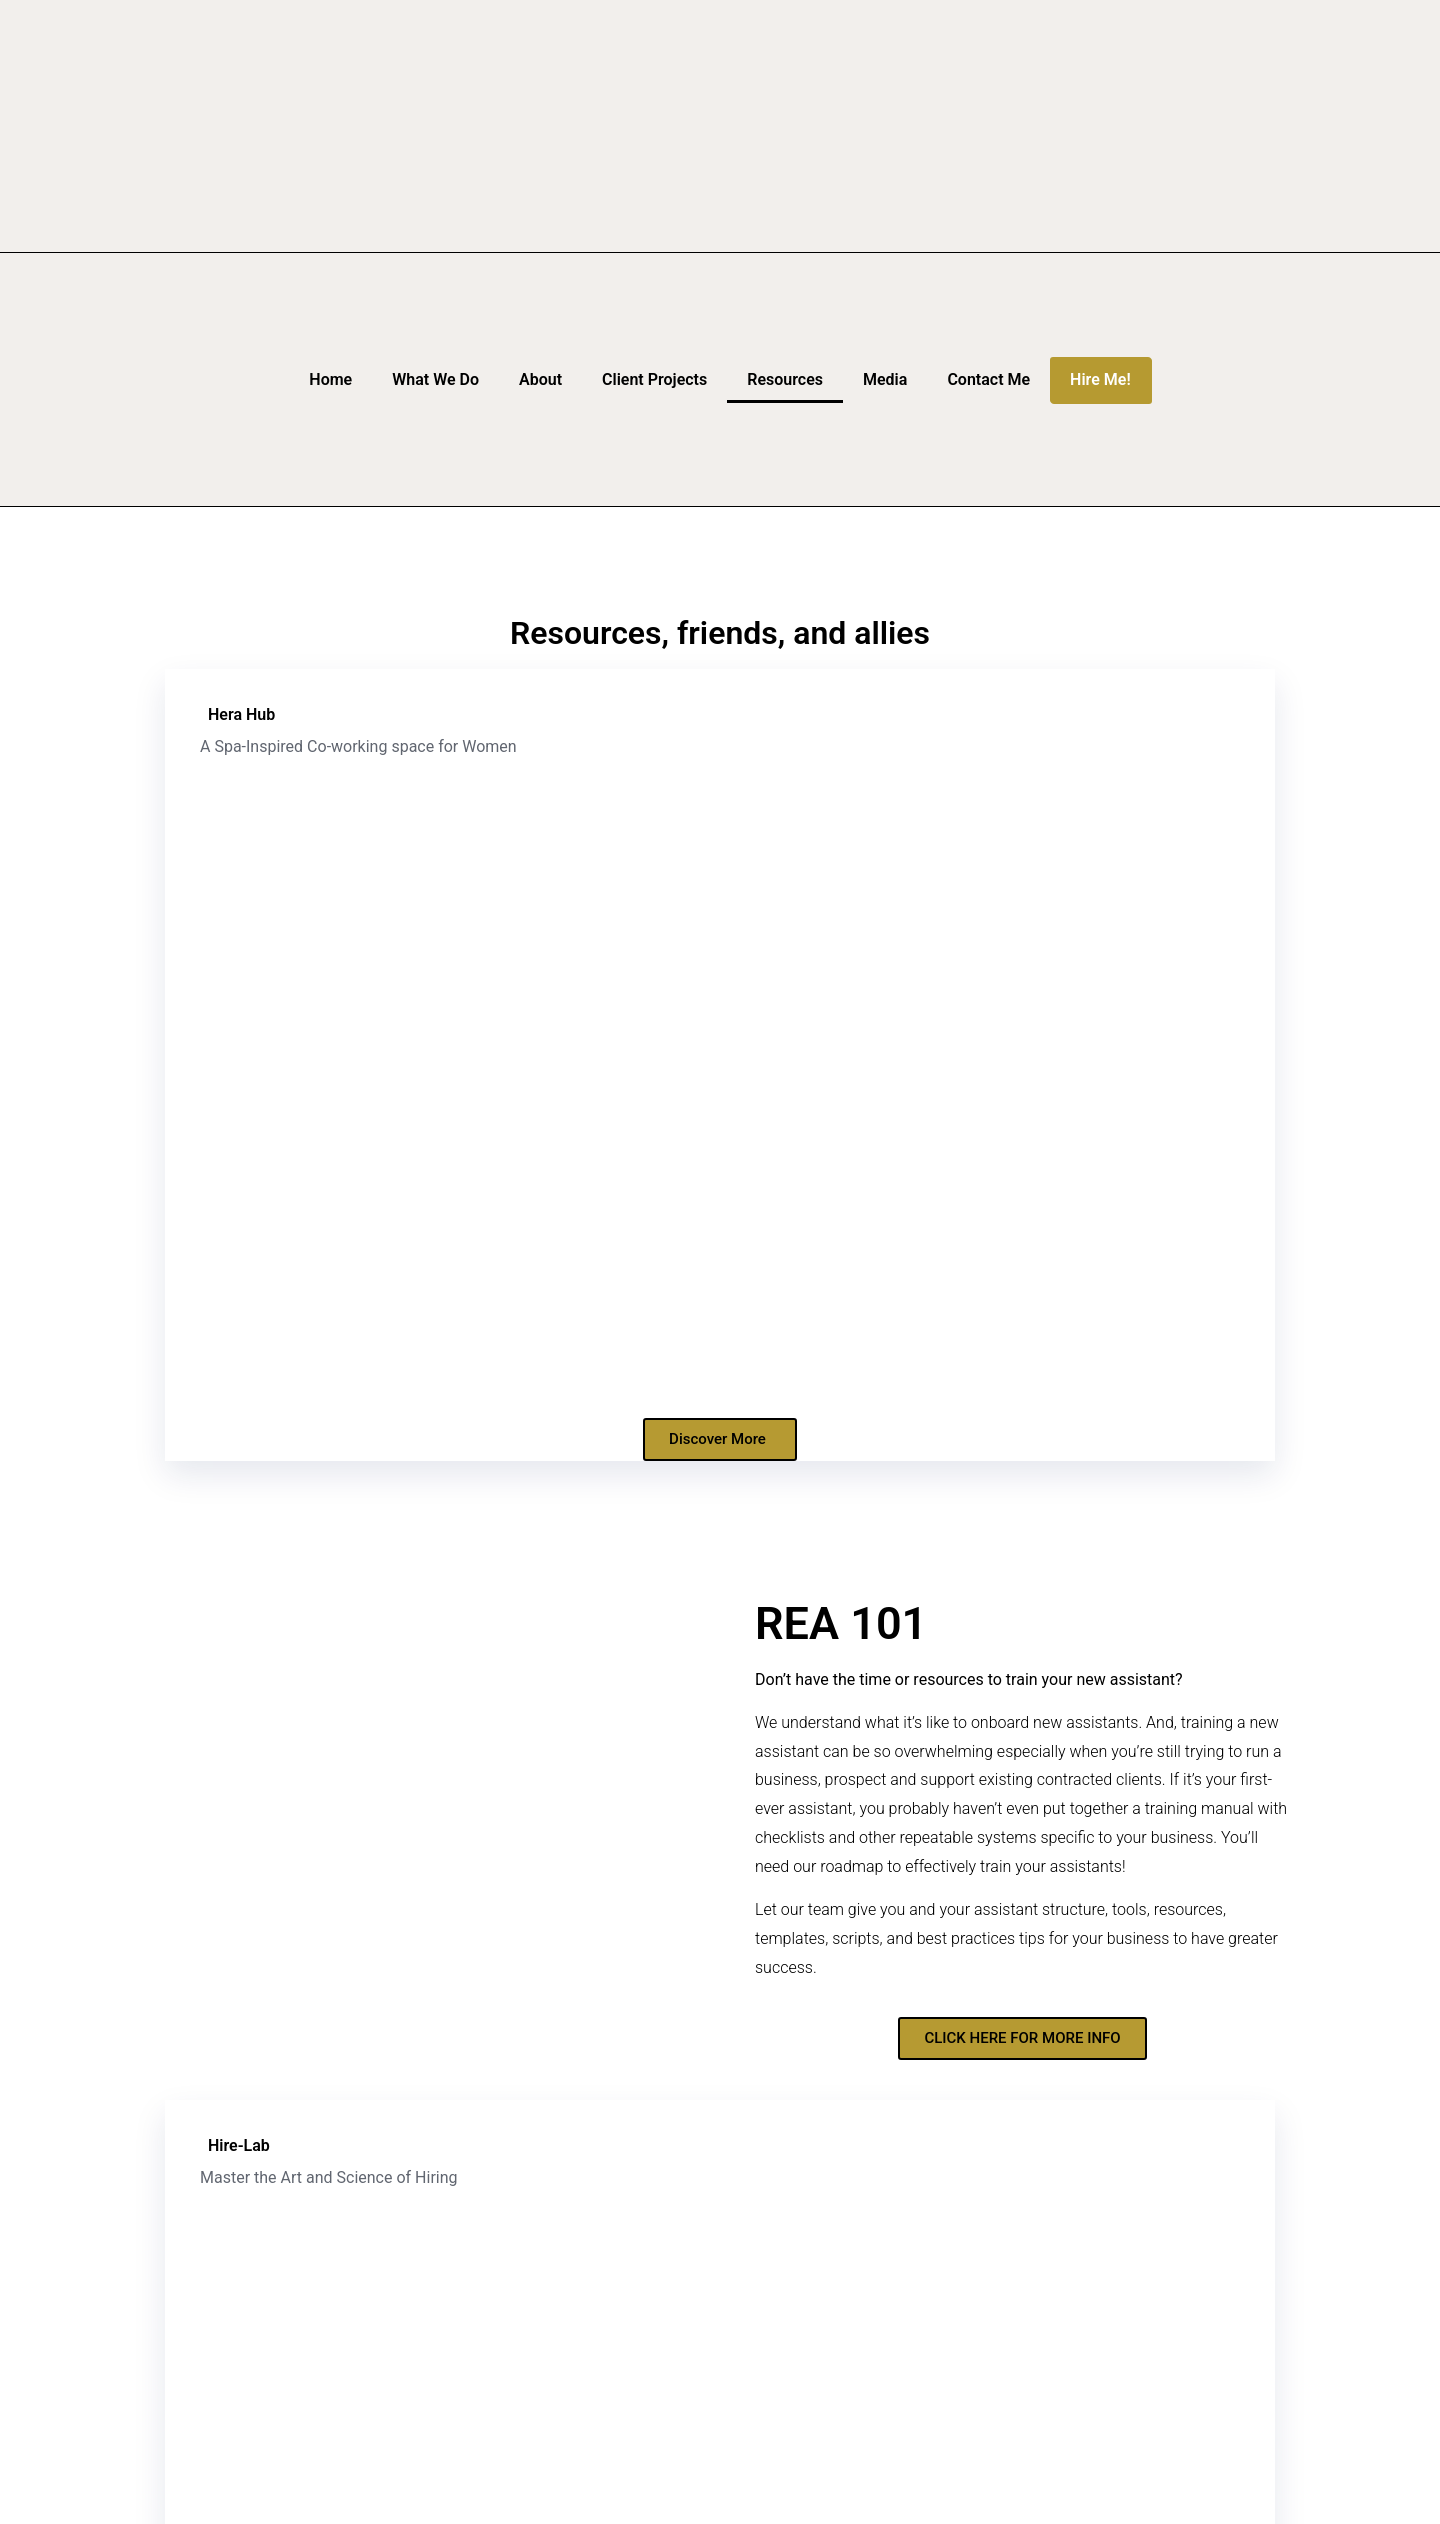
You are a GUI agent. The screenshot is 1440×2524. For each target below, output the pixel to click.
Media (885, 379)
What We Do (435, 379)
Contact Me (988, 379)
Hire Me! (1100, 379)
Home (330, 379)
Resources (785, 379)
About (540, 379)
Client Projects (654, 379)
